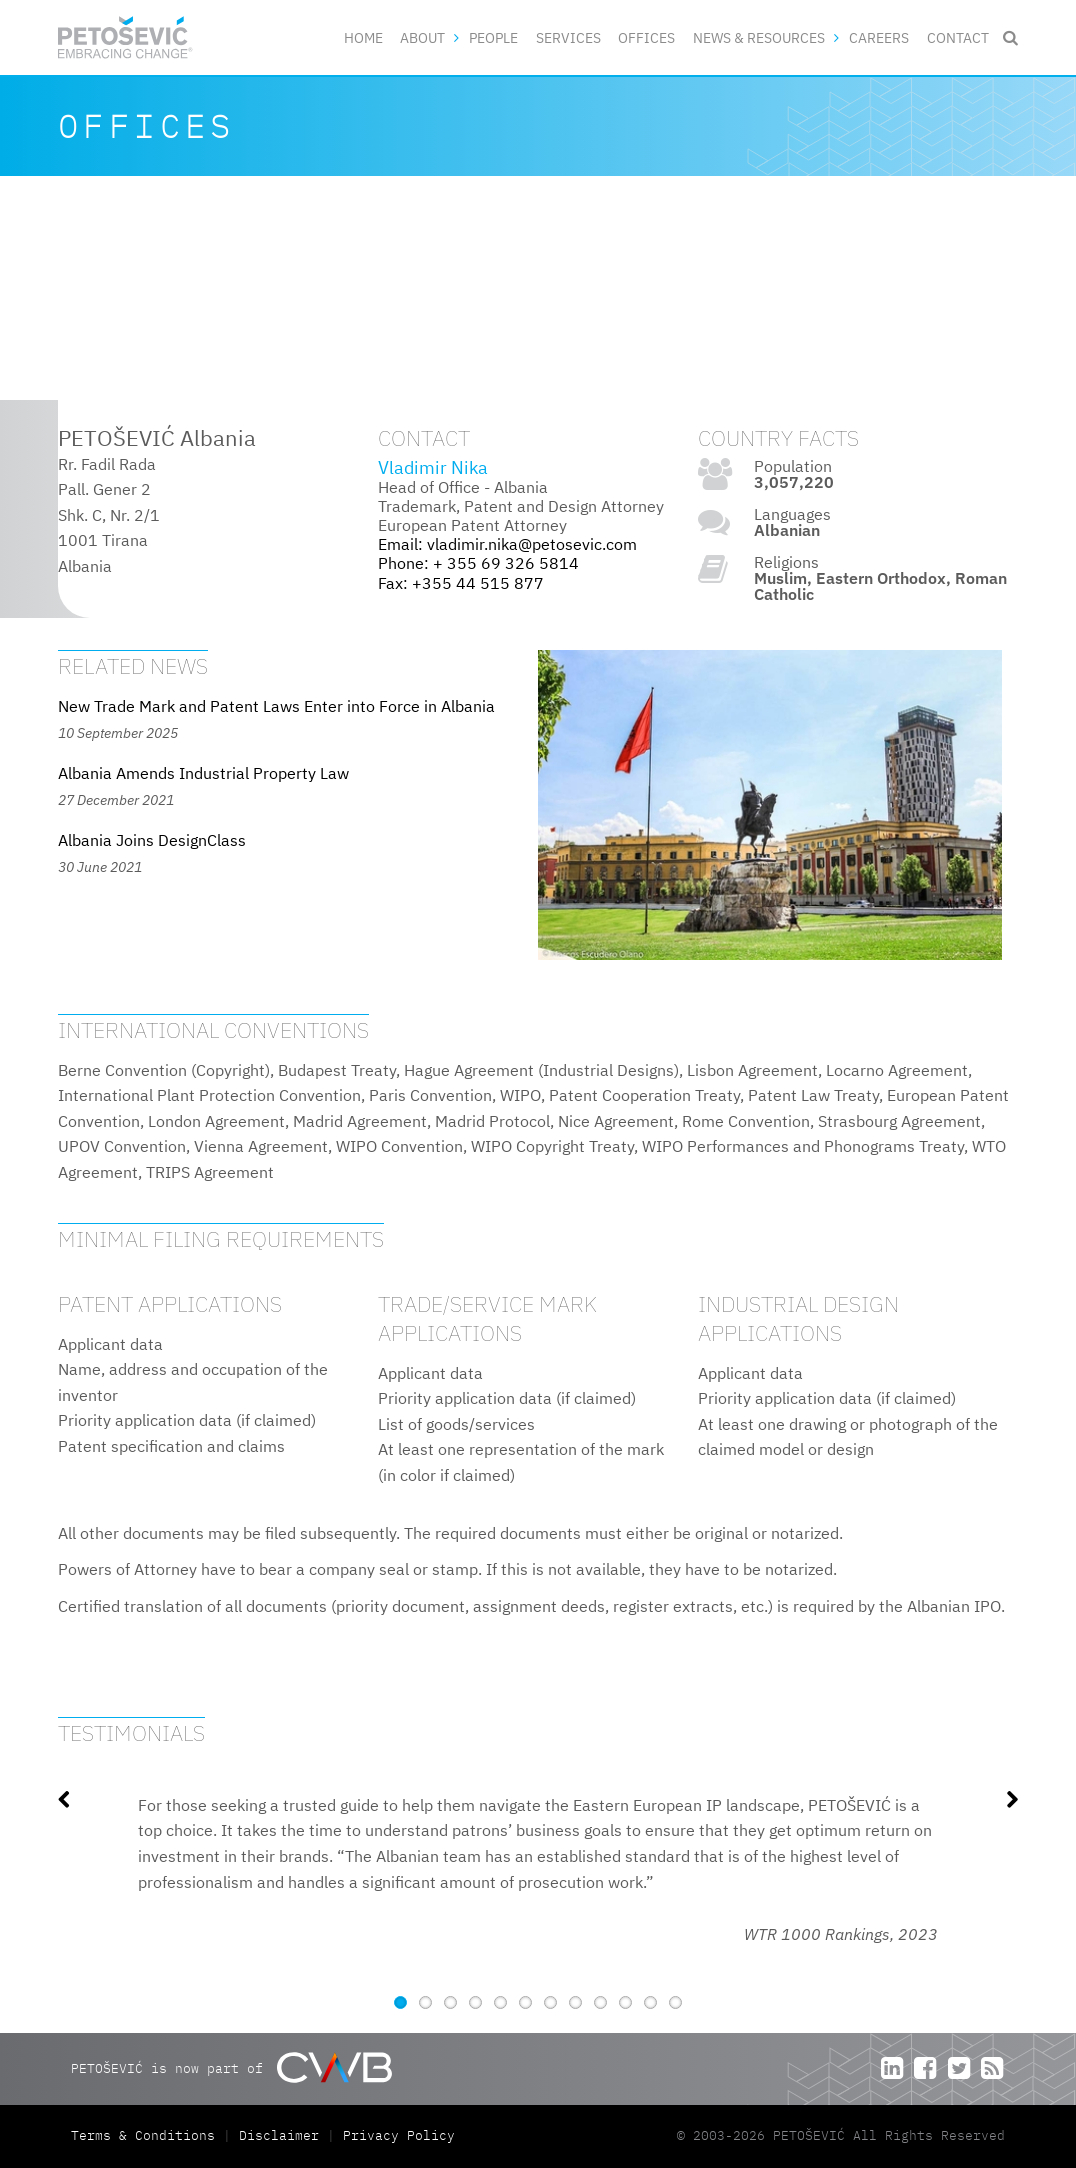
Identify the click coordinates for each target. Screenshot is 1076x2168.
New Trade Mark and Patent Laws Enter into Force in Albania (276, 706)
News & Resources (759, 37)
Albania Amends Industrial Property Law (203, 773)
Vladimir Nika (433, 467)
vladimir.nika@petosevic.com (532, 544)
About (422, 37)
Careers (879, 37)
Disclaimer (279, 2135)
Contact (958, 37)
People (493, 37)
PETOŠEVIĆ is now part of (231, 2067)
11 (650, 2002)
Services (568, 37)
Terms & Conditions (147, 2135)
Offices (646, 37)
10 (625, 2002)
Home (363, 37)
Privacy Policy (399, 2135)
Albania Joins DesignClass (152, 840)
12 (675, 2002)
